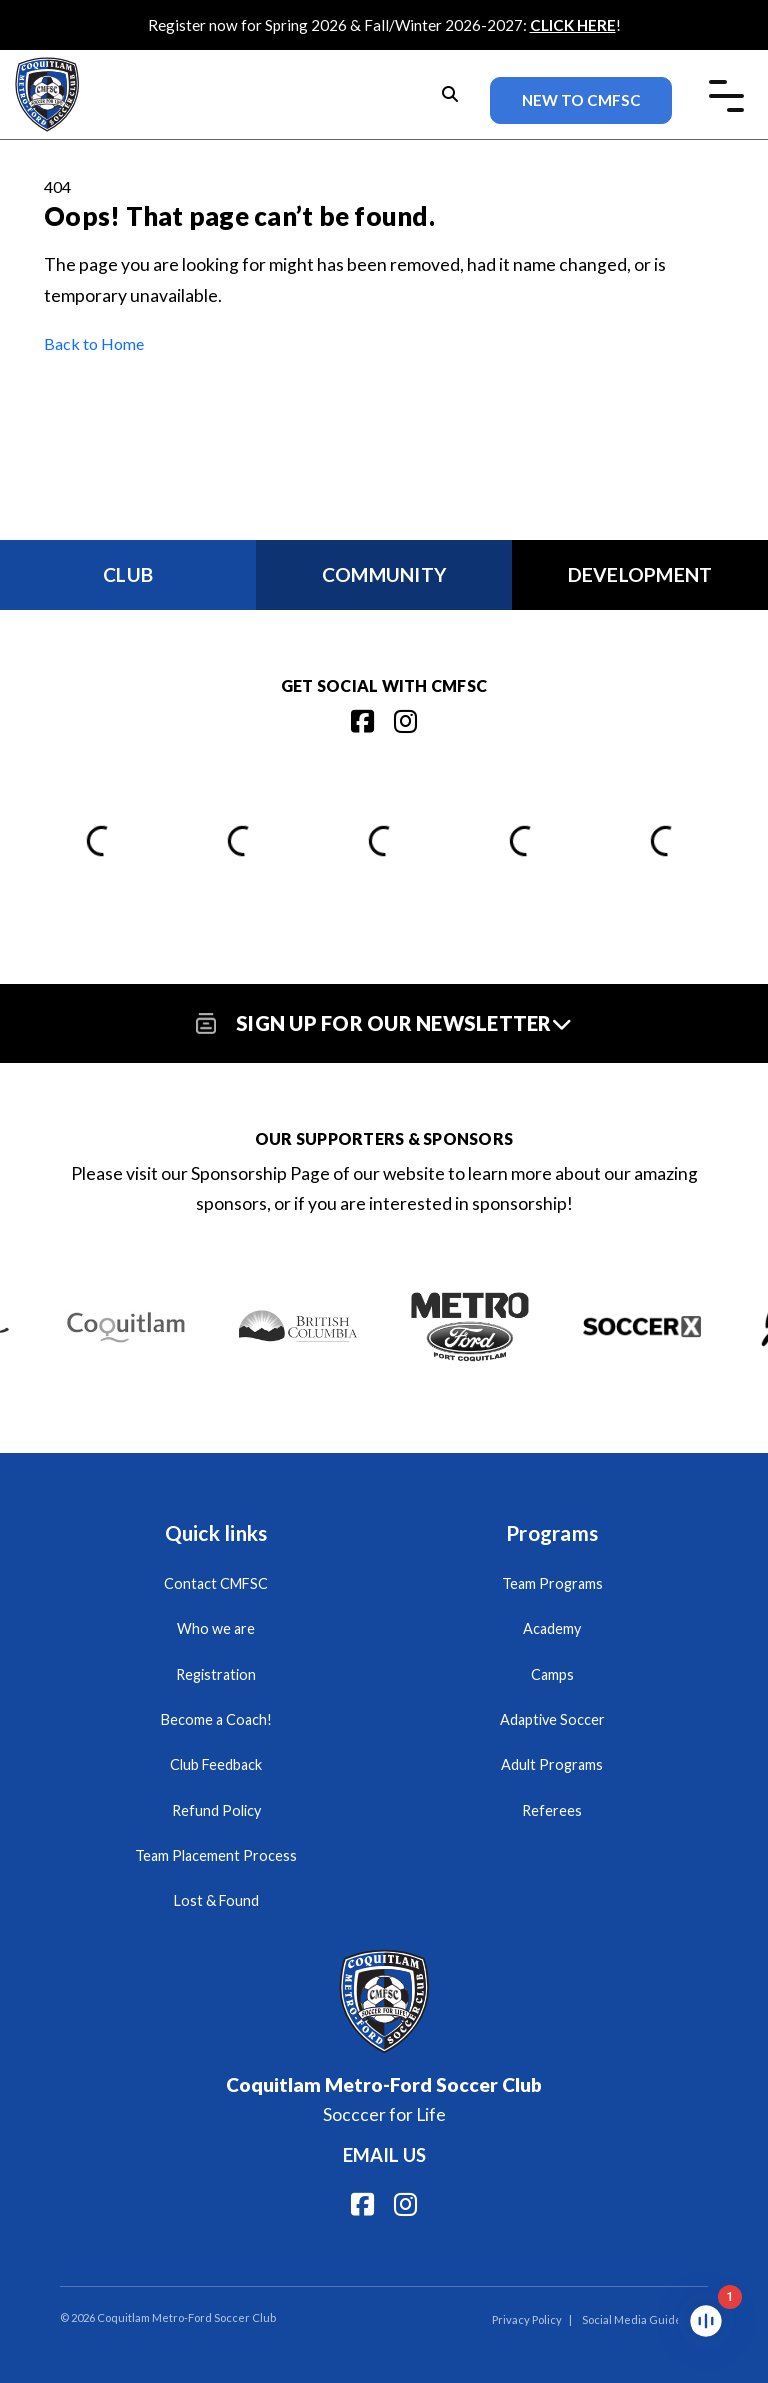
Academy (552, 1628)
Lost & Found (216, 1900)
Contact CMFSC (216, 1583)
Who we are (216, 1628)
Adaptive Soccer (552, 1719)
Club (128, 574)
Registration (216, 1674)
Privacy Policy (527, 2319)
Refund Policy (216, 1810)
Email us (384, 2155)
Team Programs (552, 1583)
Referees (552, 1810)
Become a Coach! (216, 1719)
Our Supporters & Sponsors (384, 1138)
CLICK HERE (573, 25)
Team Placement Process (216, 1855)
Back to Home (94, 343)
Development (640, 574)
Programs (552, 1532)
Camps (552, 1674)
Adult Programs (552, 1764)
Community (384, 574)
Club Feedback (216, 1764)
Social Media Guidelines (645, 2319)
